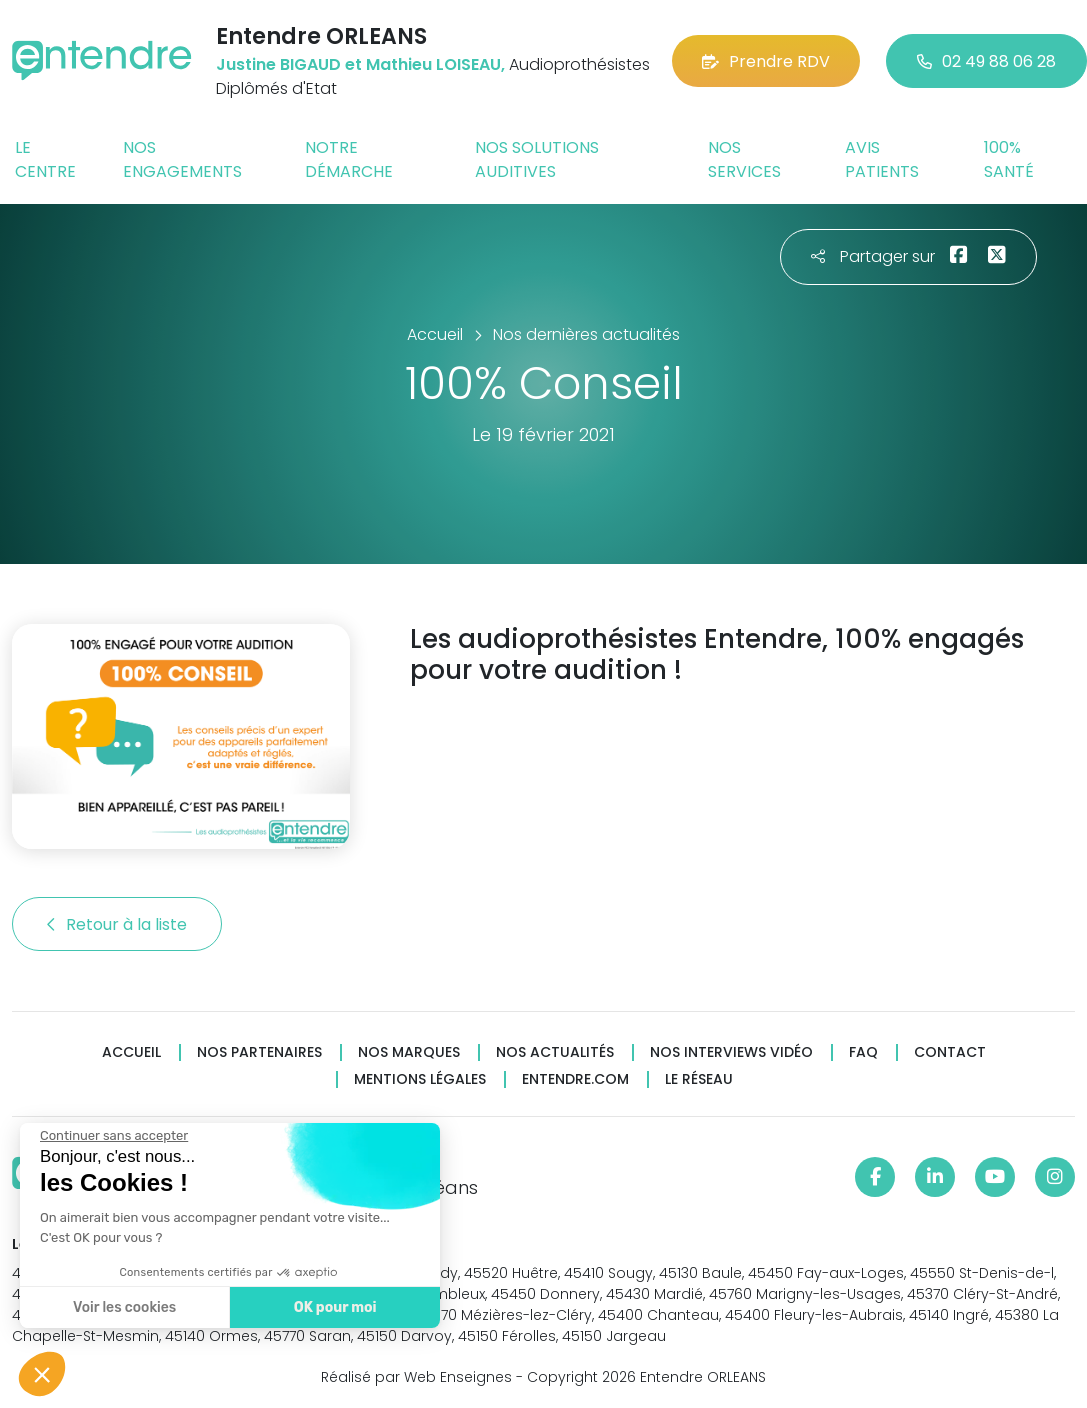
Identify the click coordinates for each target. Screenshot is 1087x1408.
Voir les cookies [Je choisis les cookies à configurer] (123, 1307)
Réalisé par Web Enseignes (416, 1377)
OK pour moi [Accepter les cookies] (334, 1307)
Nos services (744, 159)
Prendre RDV (766, 61)
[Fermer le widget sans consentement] (113, 1136)
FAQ (863, 1052)
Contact (950, 1052)
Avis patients (882, 159)
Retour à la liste (117, 924)
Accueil (131, 1052)
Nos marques (409, 1052)
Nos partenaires (259, 1052)
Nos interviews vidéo (731, 1052)
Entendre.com (575, 1079)
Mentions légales (420, 1079)
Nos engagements (182, 159)
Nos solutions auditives (537, 159)
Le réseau (699, 1079)
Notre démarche (349, 159)
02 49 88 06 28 (986, 61)
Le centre (45, 159)
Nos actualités (555, 1052)
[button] (42, 1374)
